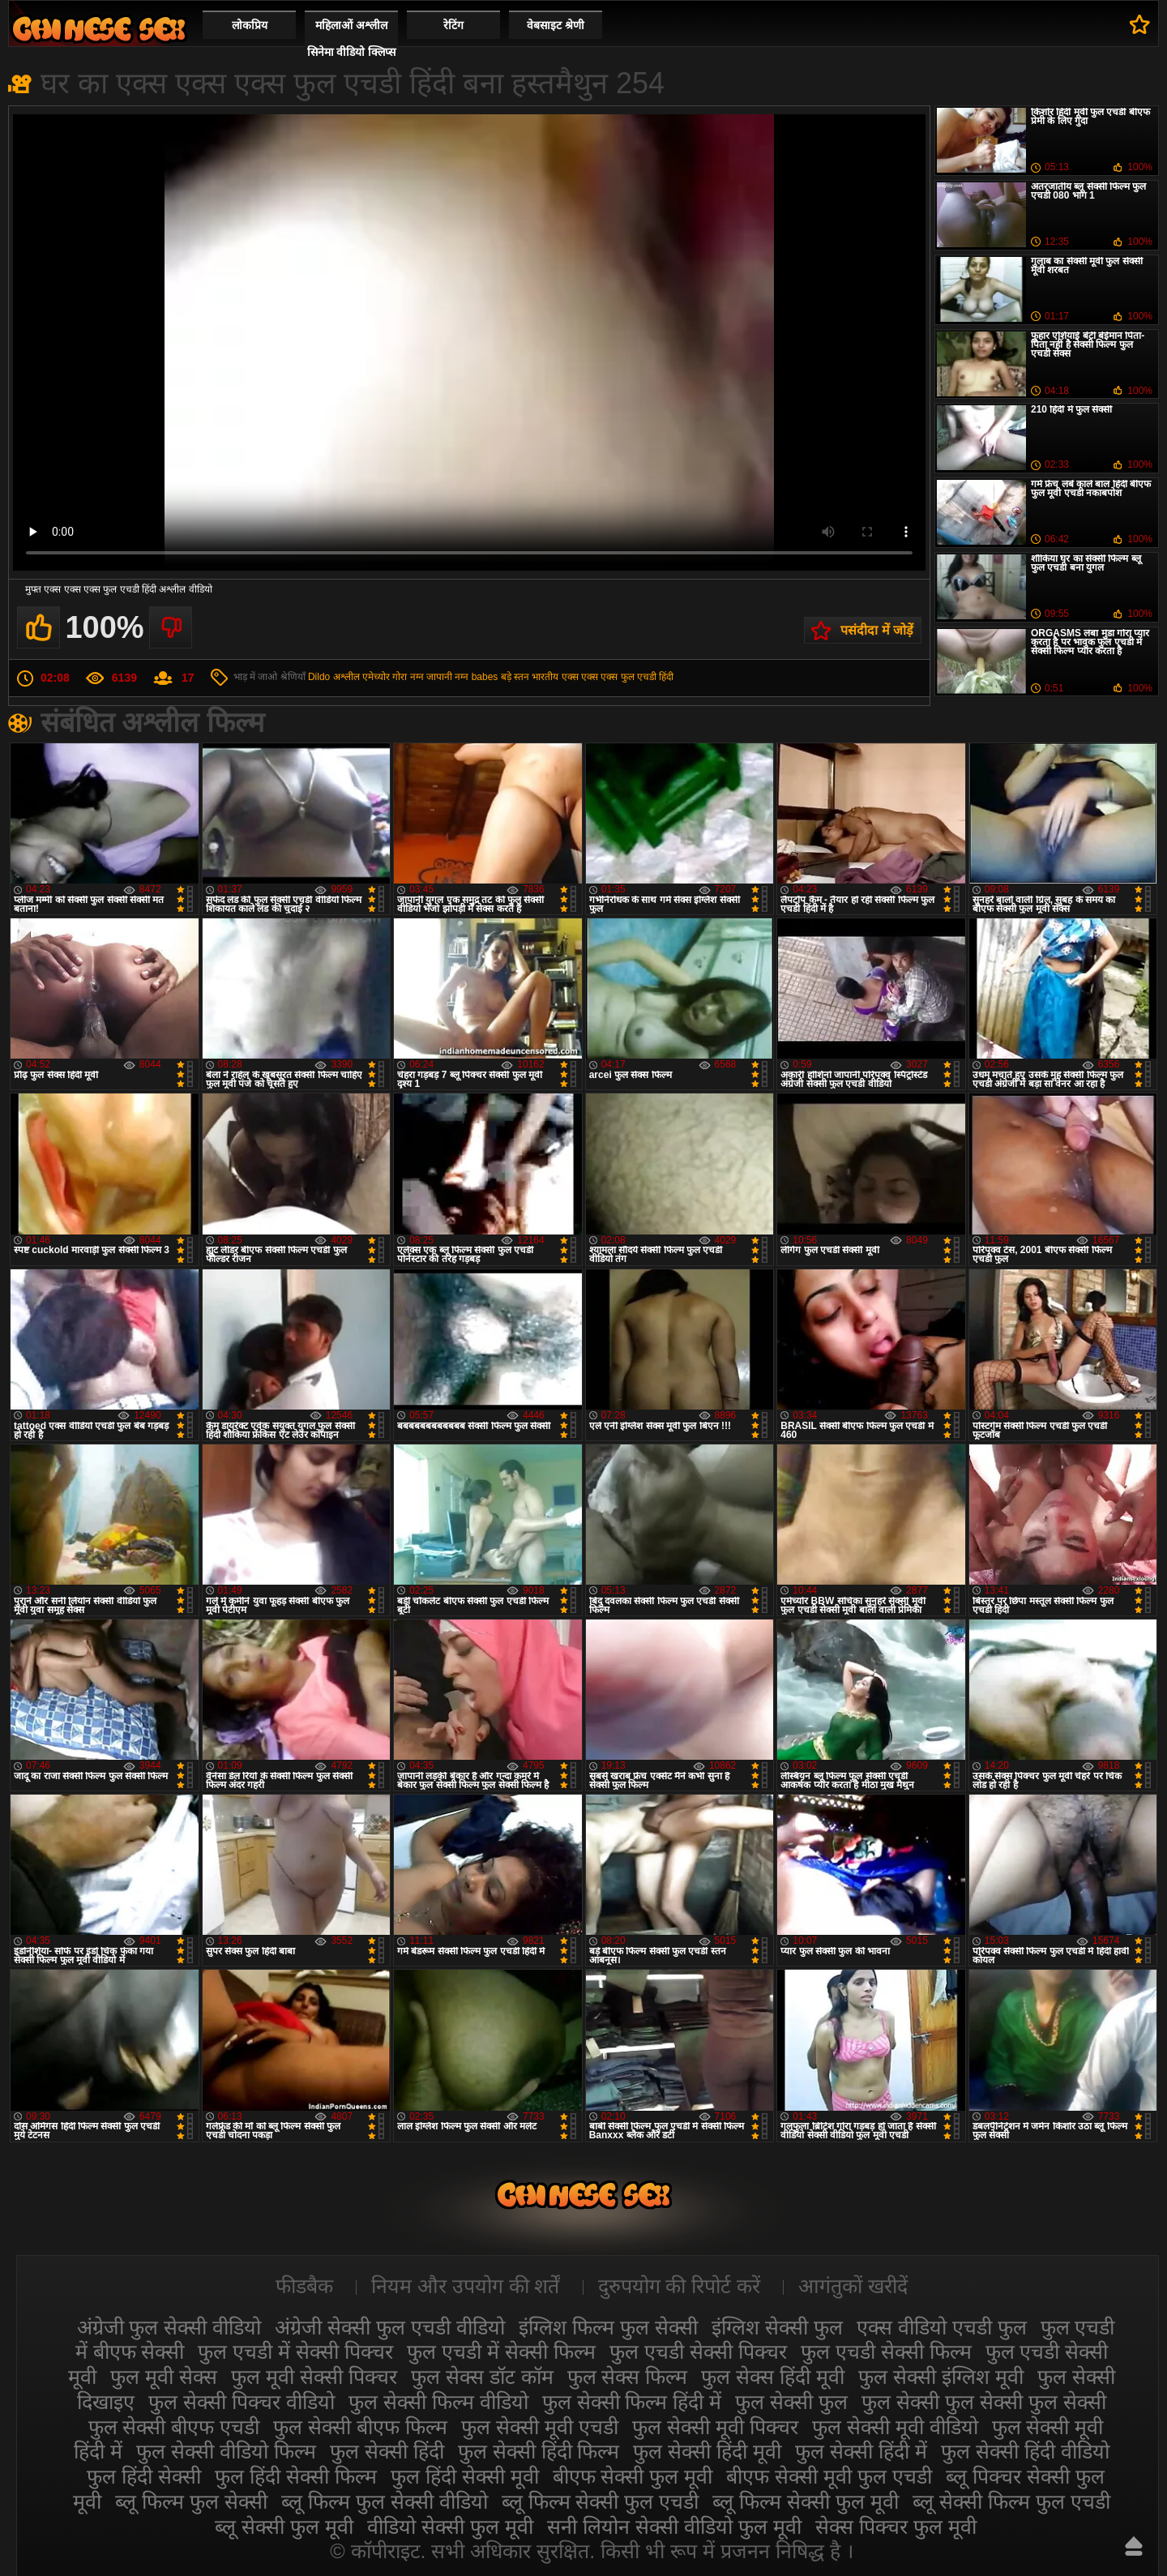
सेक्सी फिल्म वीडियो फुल (98, 29)
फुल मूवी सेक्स (163, 2376)
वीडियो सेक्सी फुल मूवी (450, 2526)
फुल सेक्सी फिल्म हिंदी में (632, 2401)
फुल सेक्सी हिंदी (387, 2451)
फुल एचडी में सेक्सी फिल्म (501, 2351)
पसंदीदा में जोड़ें (876, 630)
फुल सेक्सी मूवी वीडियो (895, 2427)
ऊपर (1134, 2546)
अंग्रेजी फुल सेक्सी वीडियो (169, 2327)
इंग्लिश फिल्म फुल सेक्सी (608, 2327)
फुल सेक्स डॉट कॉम (482, 2376)
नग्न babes (476, 677)
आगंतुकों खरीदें (853, 2285)
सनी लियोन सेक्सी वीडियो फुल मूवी (674, 2526)
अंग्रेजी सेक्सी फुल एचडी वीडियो (390, 2327)
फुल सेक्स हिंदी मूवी (772, 2376)
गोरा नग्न (407, 677)
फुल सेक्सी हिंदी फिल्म (539, 2451)
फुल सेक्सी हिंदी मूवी (707, 2451)
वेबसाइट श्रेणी (555, 25)
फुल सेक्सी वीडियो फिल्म (226, 2451)
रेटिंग (453, 25)
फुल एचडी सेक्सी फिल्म (886, 2351)
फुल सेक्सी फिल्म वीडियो (438, 2401)
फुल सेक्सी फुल (791, 2401)
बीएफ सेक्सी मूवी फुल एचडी (829, 2476)
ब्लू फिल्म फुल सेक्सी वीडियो (384, 2501)
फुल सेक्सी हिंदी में (861, 2451)
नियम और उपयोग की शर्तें (465, 2285)
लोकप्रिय (249, 25)
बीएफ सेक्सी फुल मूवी (633, 2476)
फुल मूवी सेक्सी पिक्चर (314, 2376)
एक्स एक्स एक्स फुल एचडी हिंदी (618, 677)
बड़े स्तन (515, 677)
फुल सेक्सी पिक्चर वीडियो (241, 2401)
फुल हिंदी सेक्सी (144, 2476)
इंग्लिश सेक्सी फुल (777, 2327)
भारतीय (545, 677)
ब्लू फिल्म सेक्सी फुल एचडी (600, 2501)
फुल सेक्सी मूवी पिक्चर (715, 2427)
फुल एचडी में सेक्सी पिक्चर (295, 2351)
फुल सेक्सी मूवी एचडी (539, 2427)
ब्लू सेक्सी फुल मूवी (284, 2526)
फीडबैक (304, 2285)
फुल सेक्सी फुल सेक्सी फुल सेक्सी (983, 2401)
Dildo (319, 677)
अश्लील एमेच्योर (361, 677)
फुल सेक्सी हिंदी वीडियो (1025, 2451)
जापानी (439, 677)
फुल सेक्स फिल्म (627, 2376)
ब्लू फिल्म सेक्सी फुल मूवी (805, 2501)
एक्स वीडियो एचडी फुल (942, 2327)
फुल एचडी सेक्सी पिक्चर (698, 2351)
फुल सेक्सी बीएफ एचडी (174, 2427)
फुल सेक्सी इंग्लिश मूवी (941, 2376)
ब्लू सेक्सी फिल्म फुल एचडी (1011, 2501)
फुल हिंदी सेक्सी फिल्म (296, 2476)
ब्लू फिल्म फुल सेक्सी (191, 2501)
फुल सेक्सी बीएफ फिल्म (360, 2427)
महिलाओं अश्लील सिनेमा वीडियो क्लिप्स (351, 38)
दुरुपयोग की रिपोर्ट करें (679, 2285)
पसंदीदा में (1140, 24)
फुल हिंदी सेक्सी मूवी (465, 2476)
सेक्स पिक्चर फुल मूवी (896, 2526)
